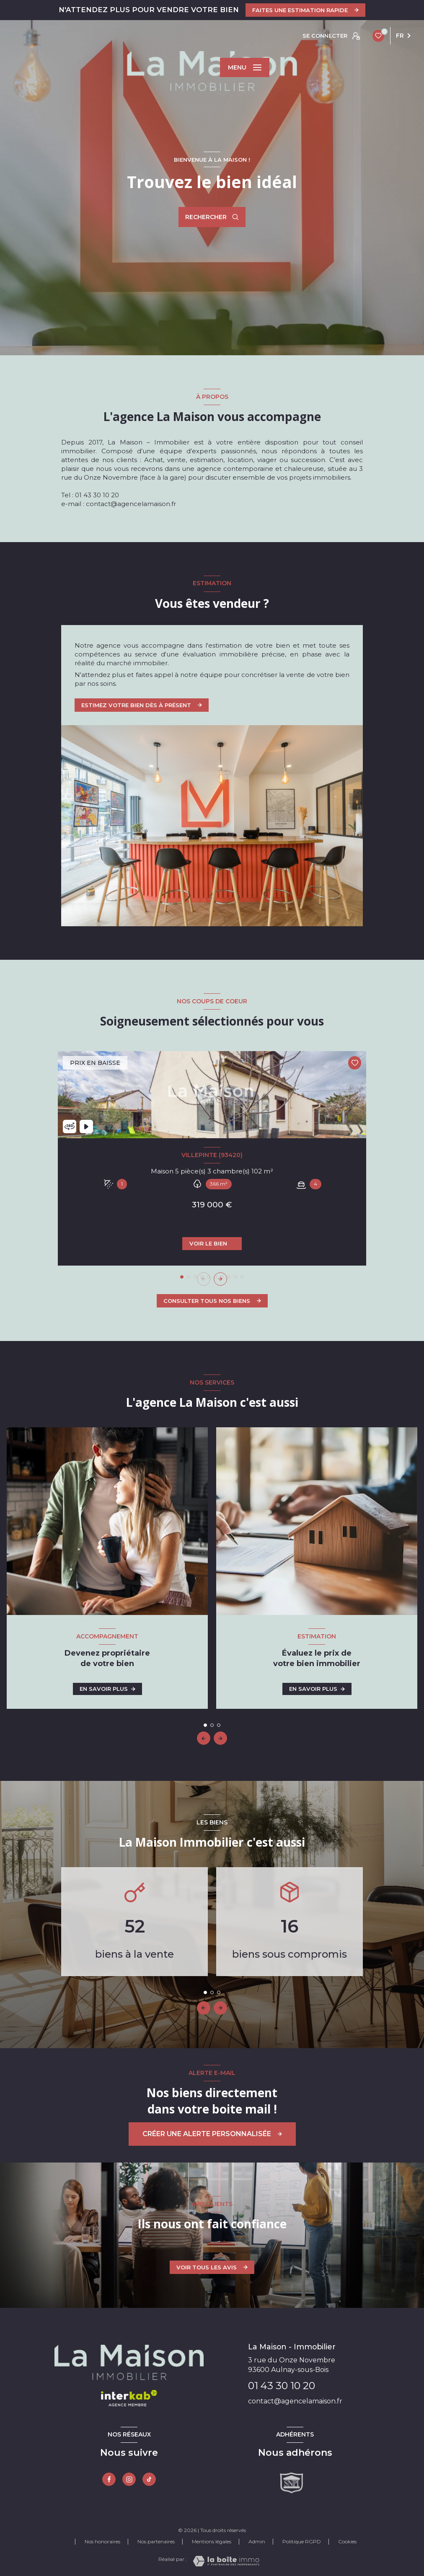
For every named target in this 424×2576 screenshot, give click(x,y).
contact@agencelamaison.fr (295, 2401)
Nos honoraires (102, 2541)
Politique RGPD (301, 2541)
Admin (256, 2541)
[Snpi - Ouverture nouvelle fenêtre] (291, 2483)
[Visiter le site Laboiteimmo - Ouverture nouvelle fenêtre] (226, 2561)
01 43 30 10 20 (281, 2386)
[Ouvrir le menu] (244, 67)
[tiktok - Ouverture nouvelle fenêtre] (149, 2479)
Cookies (347, 2542)
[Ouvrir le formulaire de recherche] (212, 217)
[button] (220, 1279)
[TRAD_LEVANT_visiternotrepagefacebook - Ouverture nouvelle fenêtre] (109, 2479)
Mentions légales (211, 2541)
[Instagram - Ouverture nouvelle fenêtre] (129, 2479)
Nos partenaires (156, 2541)
